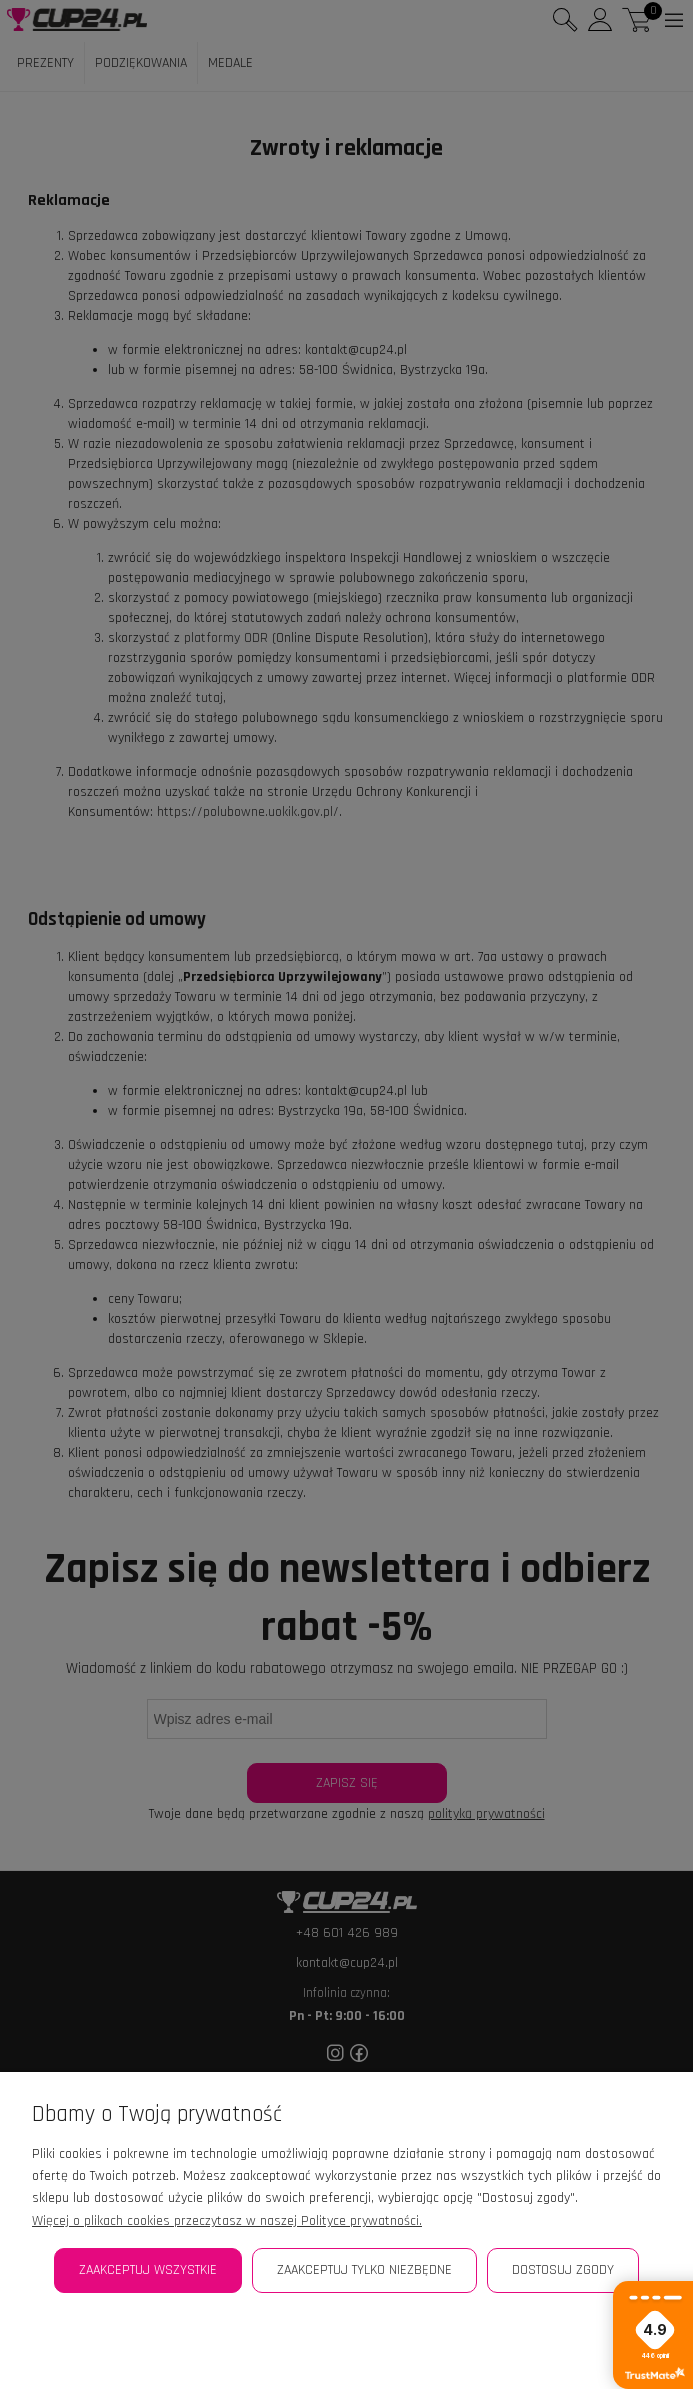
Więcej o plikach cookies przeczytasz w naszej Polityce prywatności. (227, 2221)
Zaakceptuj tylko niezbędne (364, 2270)
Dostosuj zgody (563, 2270)
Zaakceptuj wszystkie (148, 2270)
